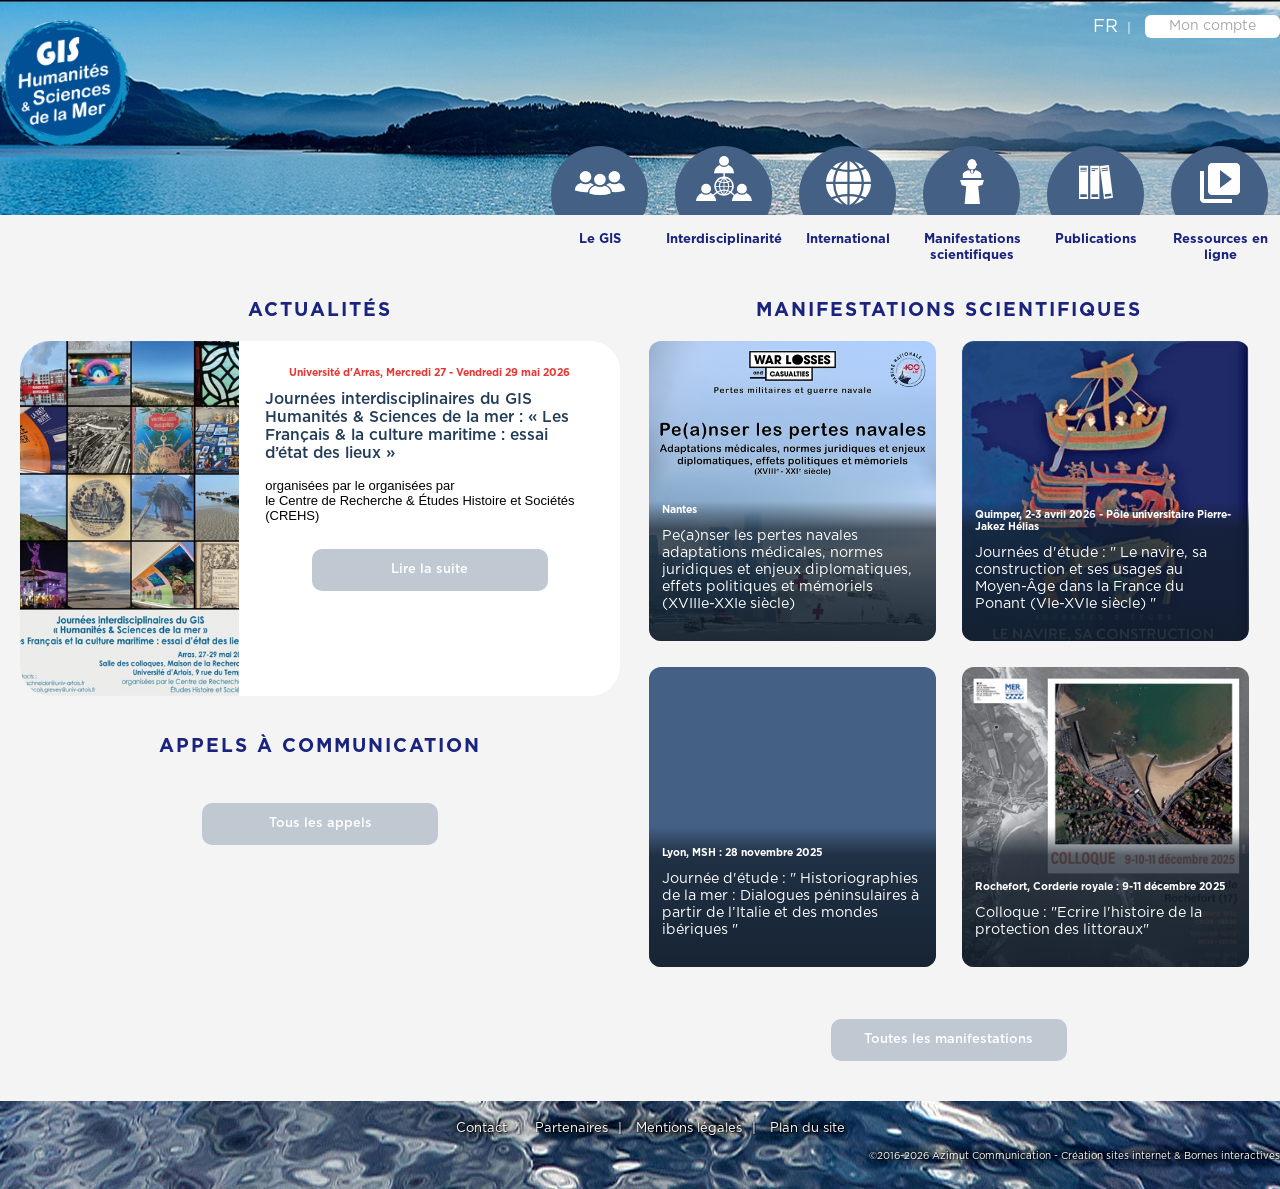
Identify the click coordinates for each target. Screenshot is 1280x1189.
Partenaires (571, 1128)
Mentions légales (689, 1128)
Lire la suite (429, 569)
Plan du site (807, 1128)
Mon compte (1212, 26)
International (848, 239)
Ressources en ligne (1220, 247)
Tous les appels (320, 823)
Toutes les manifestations (948, 1039)
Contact (481, 1128)
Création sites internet (1116, 1156)
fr (1105, 27)
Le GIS (600, 239)
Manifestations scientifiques (972, 247)
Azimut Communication (991, 1156)
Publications (1096, 239)
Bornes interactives (1232, 1156)
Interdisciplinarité (724, 239)
